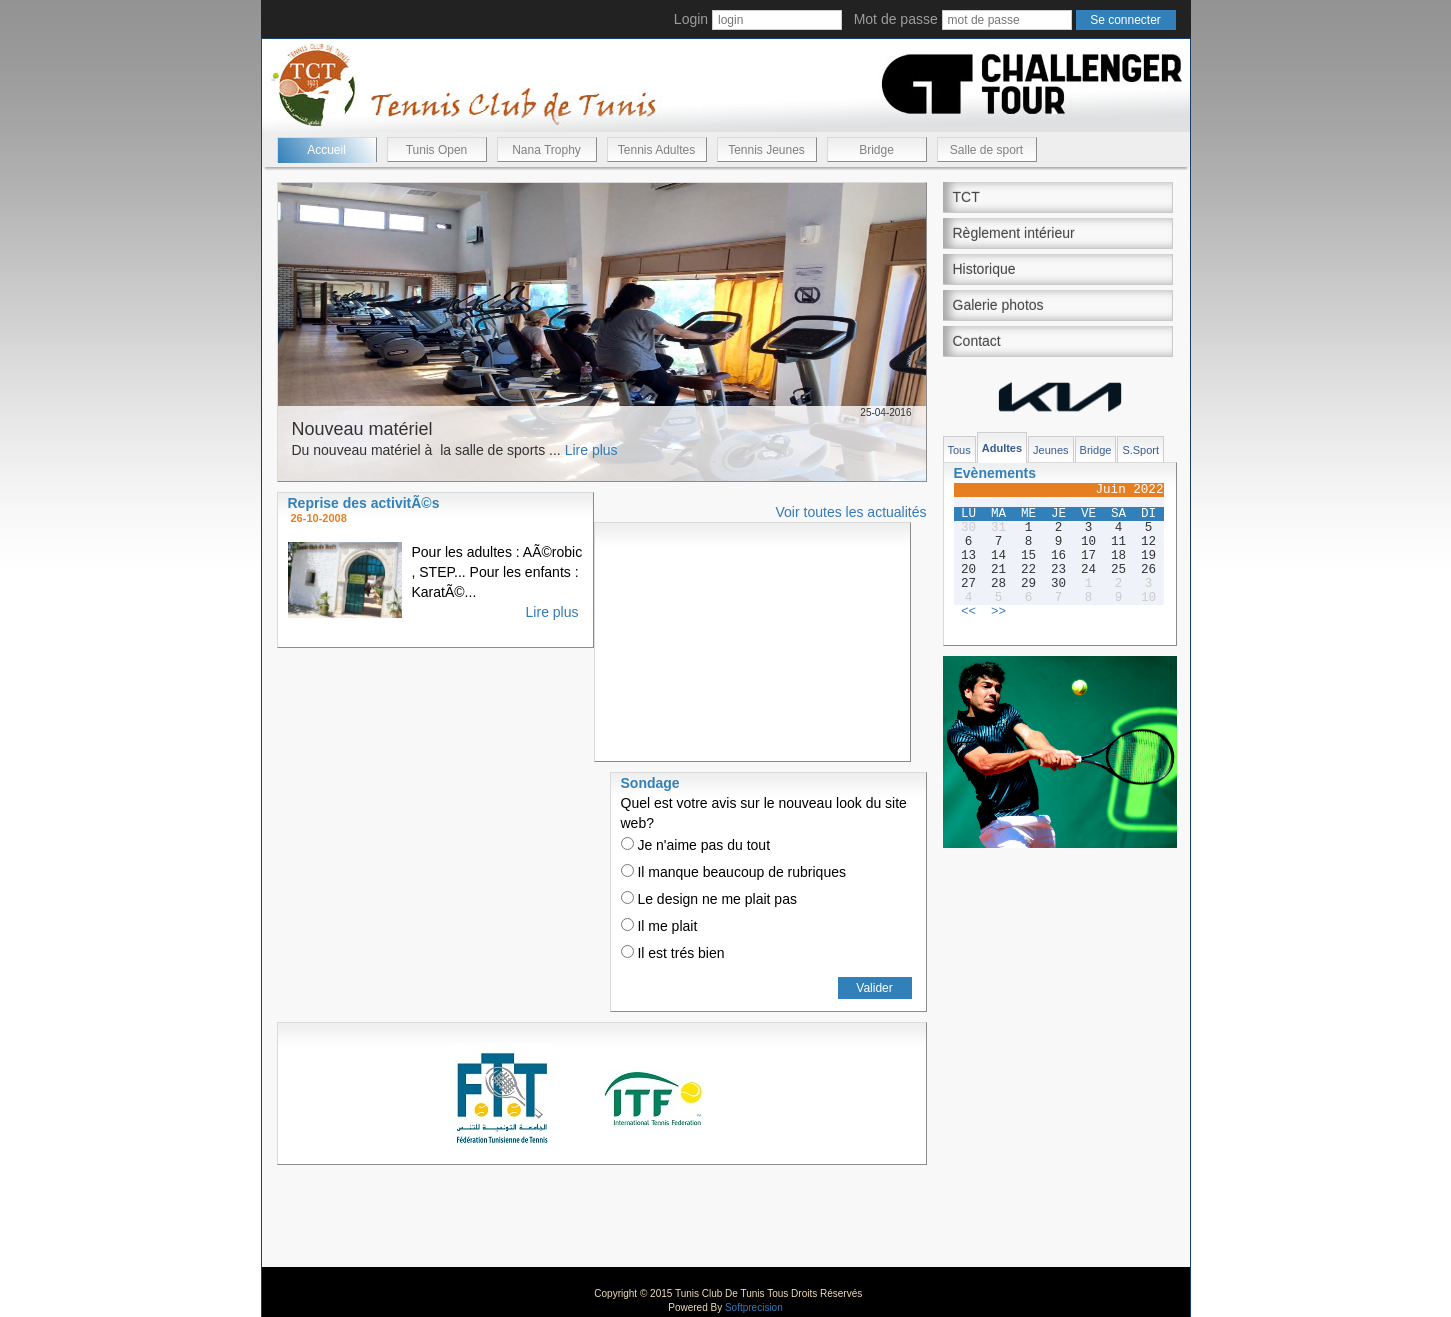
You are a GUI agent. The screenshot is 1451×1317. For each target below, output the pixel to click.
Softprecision (754, 1307)
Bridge (876, 150)
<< (968, 612)
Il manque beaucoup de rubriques (733, 872)
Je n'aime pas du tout (696, 845)
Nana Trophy (546, 150)
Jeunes (1050, 450)
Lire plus (591, 450)
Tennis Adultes (656, 150)
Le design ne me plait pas (709, 899)
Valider (874, 988)
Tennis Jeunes (766, 150)
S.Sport (1140, 450)
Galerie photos (998, 305)
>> (998, 612)
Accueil (326, 150)
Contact (977, 341)
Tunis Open (437, 150)
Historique (984, 269)
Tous (959, 450)
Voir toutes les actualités (851, 512)
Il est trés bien (673, 953)
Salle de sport (986, 150)
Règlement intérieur (1014, 233)
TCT (966, 197)
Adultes (1002, 448)
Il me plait (659, 926)
